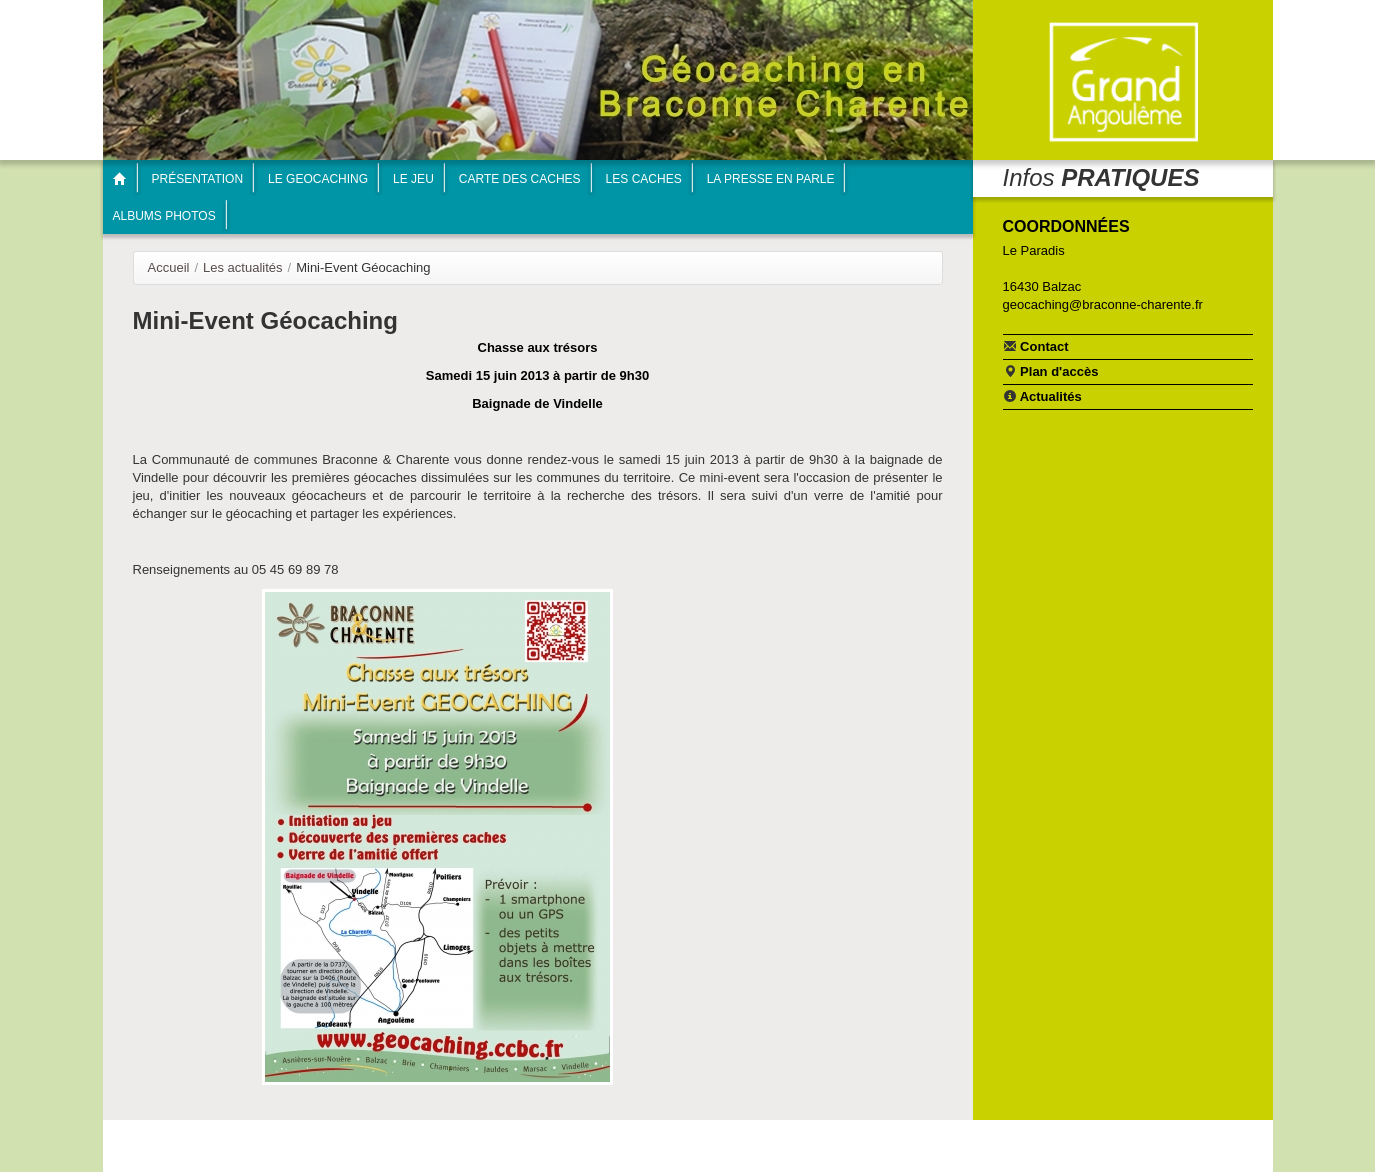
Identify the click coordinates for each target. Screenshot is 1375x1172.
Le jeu (413, 179)
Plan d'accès (1051, 371)
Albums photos (164, 216)
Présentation (198, 179)
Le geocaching (318, 179)
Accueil (169, 267)
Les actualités (243, 267)
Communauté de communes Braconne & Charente (1123, 82)
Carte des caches (520, 179)
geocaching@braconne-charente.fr (1103, 304)
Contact (1036, 346)
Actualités (1042, 396)
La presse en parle (771, 179)
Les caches (644, 179)
